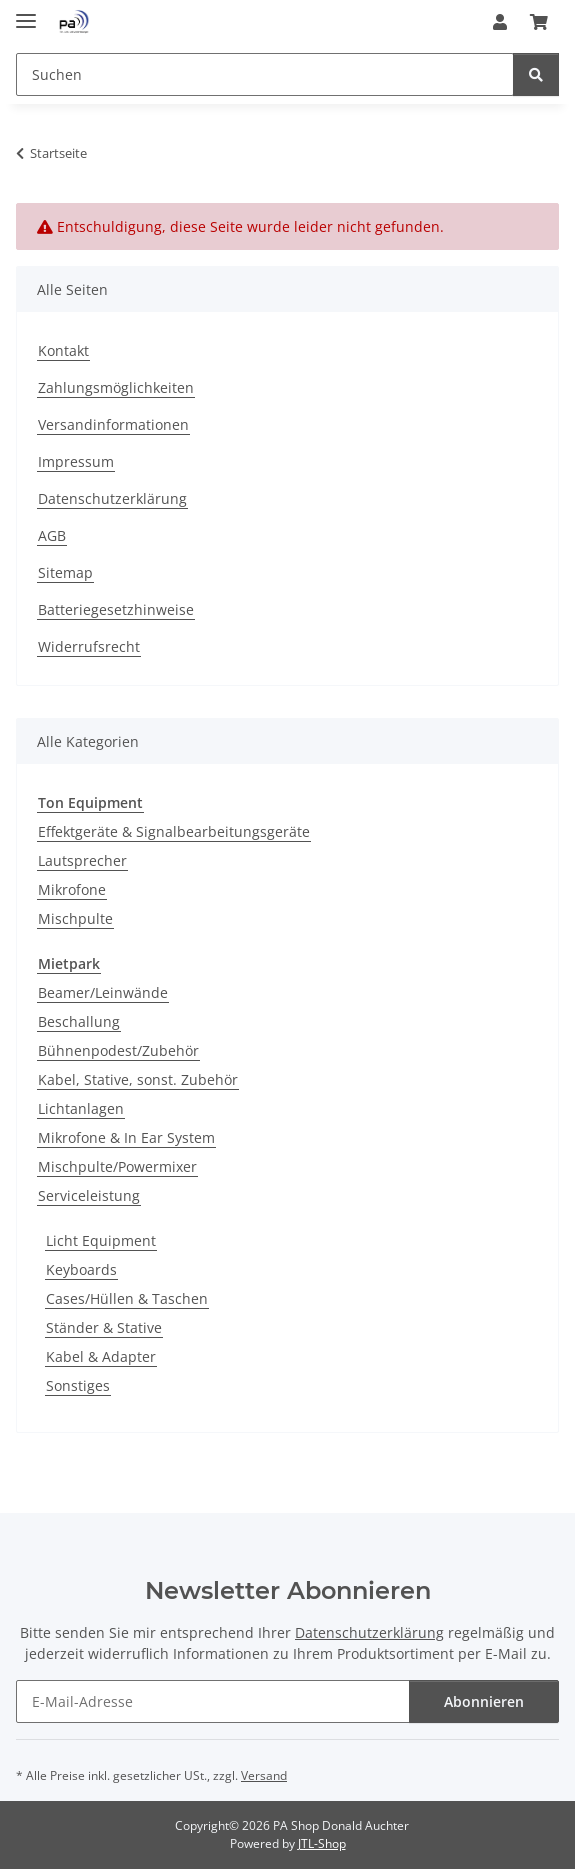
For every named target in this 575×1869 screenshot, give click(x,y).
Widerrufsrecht (89, 646)
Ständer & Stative (104, 1327)
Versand (264, 1775)
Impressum (76, 461)
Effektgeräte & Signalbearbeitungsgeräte (174, 831)
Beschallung (79, 1021)
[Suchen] (536, 74)
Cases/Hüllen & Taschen (127, 1298)
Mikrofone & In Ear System (126, 1137)
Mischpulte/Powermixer (117, 1166)
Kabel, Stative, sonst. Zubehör (138, 1079)
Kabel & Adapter (101, 1356)
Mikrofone (72, 889)
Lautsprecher (82, 860)
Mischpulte (75, 918)
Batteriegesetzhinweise (116, 609)
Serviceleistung (89, 1195)
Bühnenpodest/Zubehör (118, 1050)
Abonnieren (484, 1701)
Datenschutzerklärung (112, 498)
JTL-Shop (322, 1843)
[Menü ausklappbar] (26, 12)
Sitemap (65, 572)
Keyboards (81, 1269)
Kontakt (63, 350)
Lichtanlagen (81, 1108)
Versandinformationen (113, 424)
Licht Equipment (101, 1240)
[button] (500, 22)
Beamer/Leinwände (103, 992)
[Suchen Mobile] (265, 74)
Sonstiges (78, 1385)
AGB (52, 535)
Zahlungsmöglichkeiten (116, 387)
